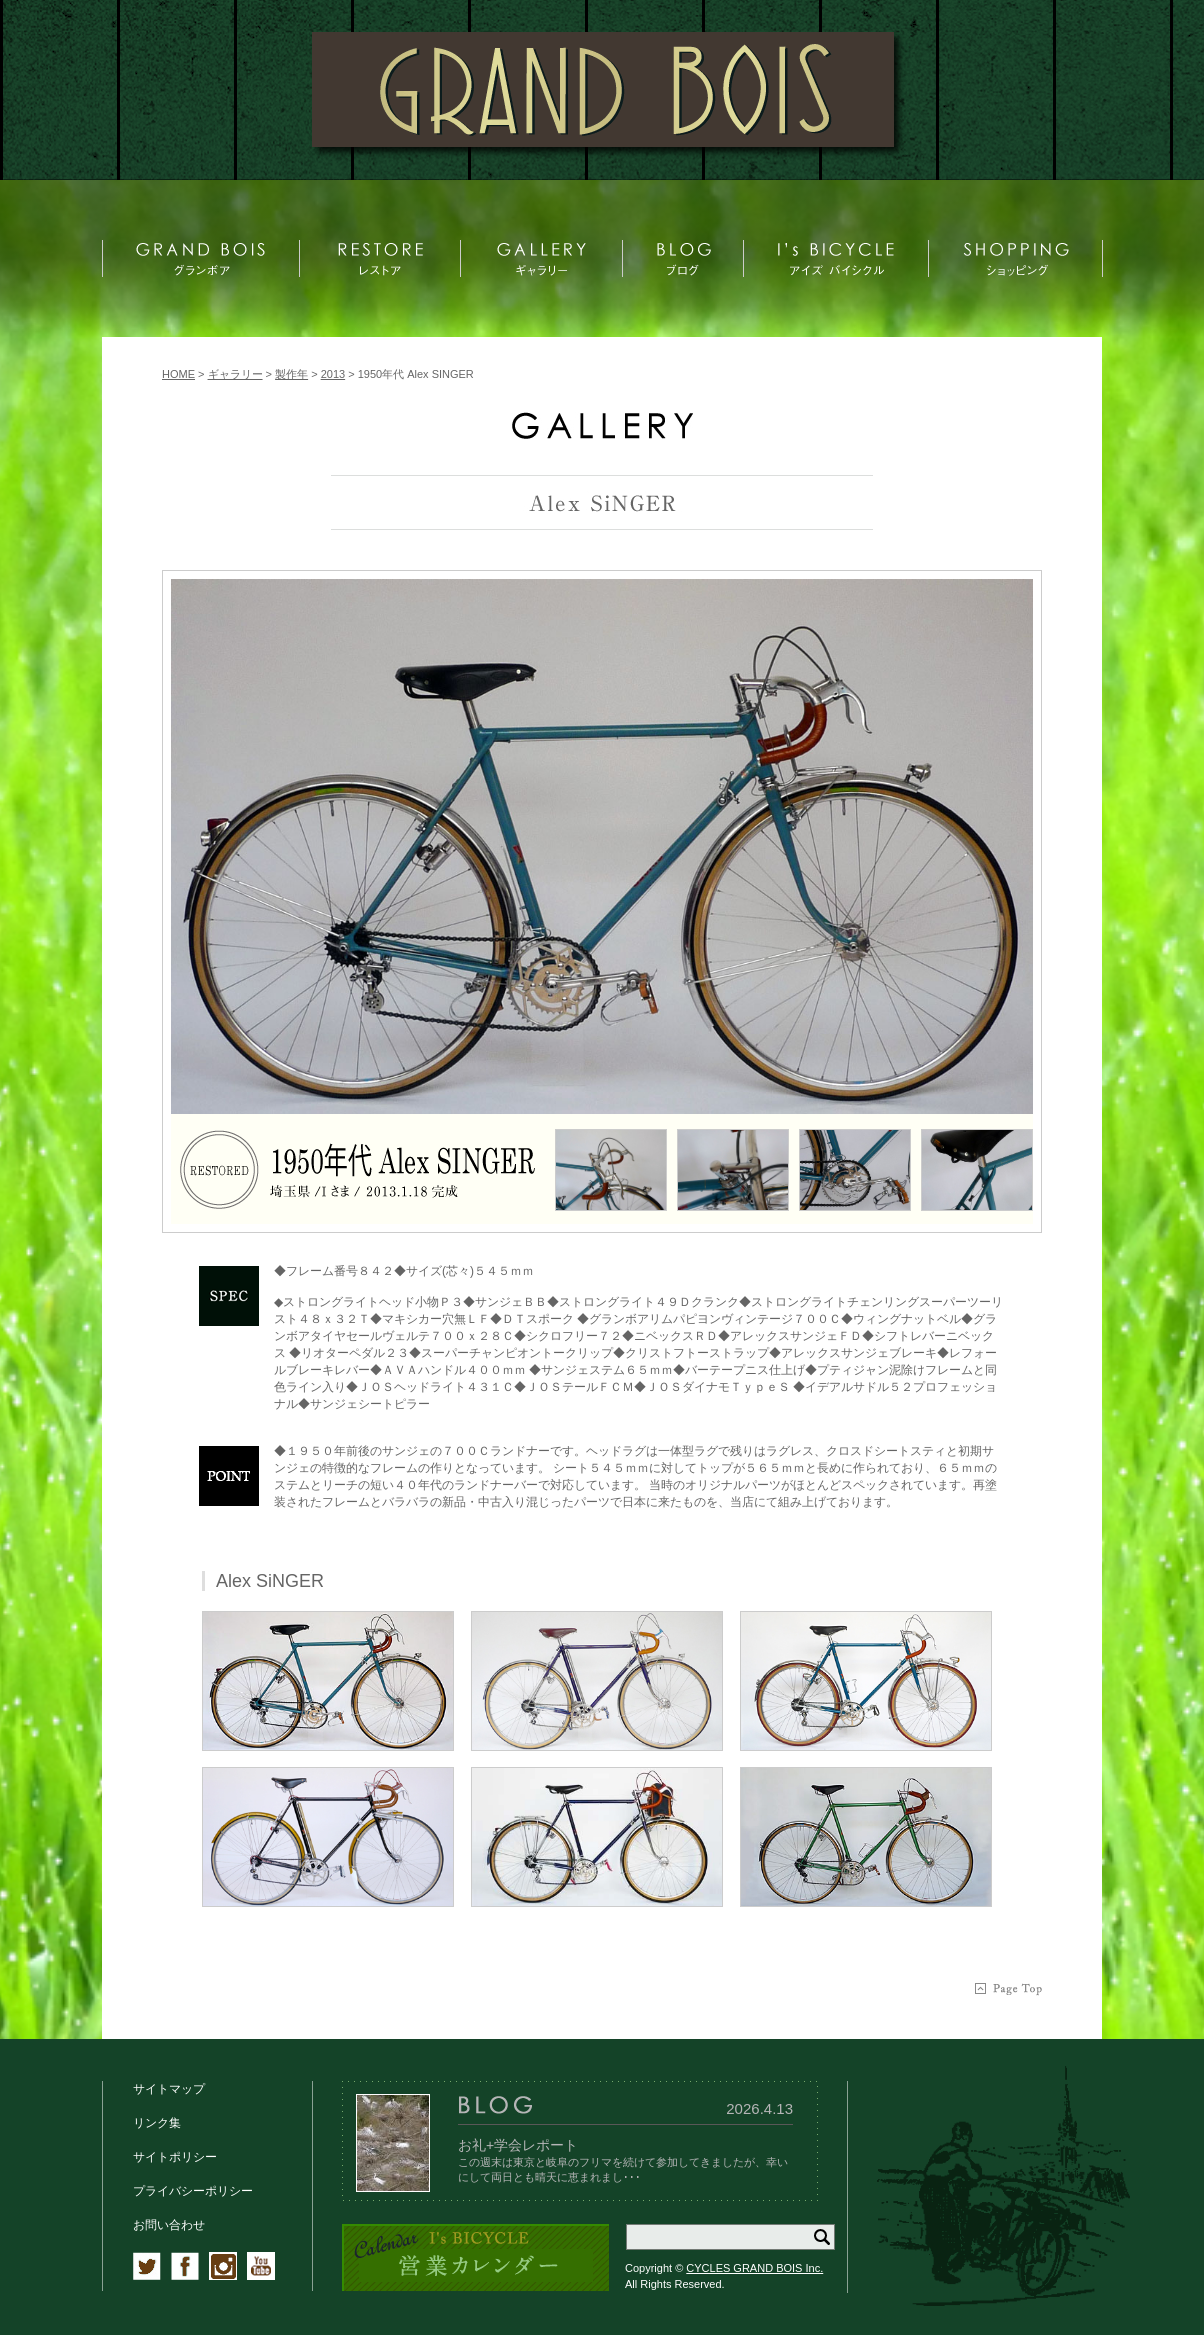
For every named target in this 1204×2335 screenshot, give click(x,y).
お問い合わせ (169, 2225)
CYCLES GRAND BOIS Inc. (754, 2268)
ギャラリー (235, 374)
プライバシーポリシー (193, 2191)
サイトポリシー (175, 2157)
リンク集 (157, 2123)
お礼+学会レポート (518, 2145)
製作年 (291, 374)
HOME (178, 374)
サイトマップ (169, 2089)
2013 (333, 374)
